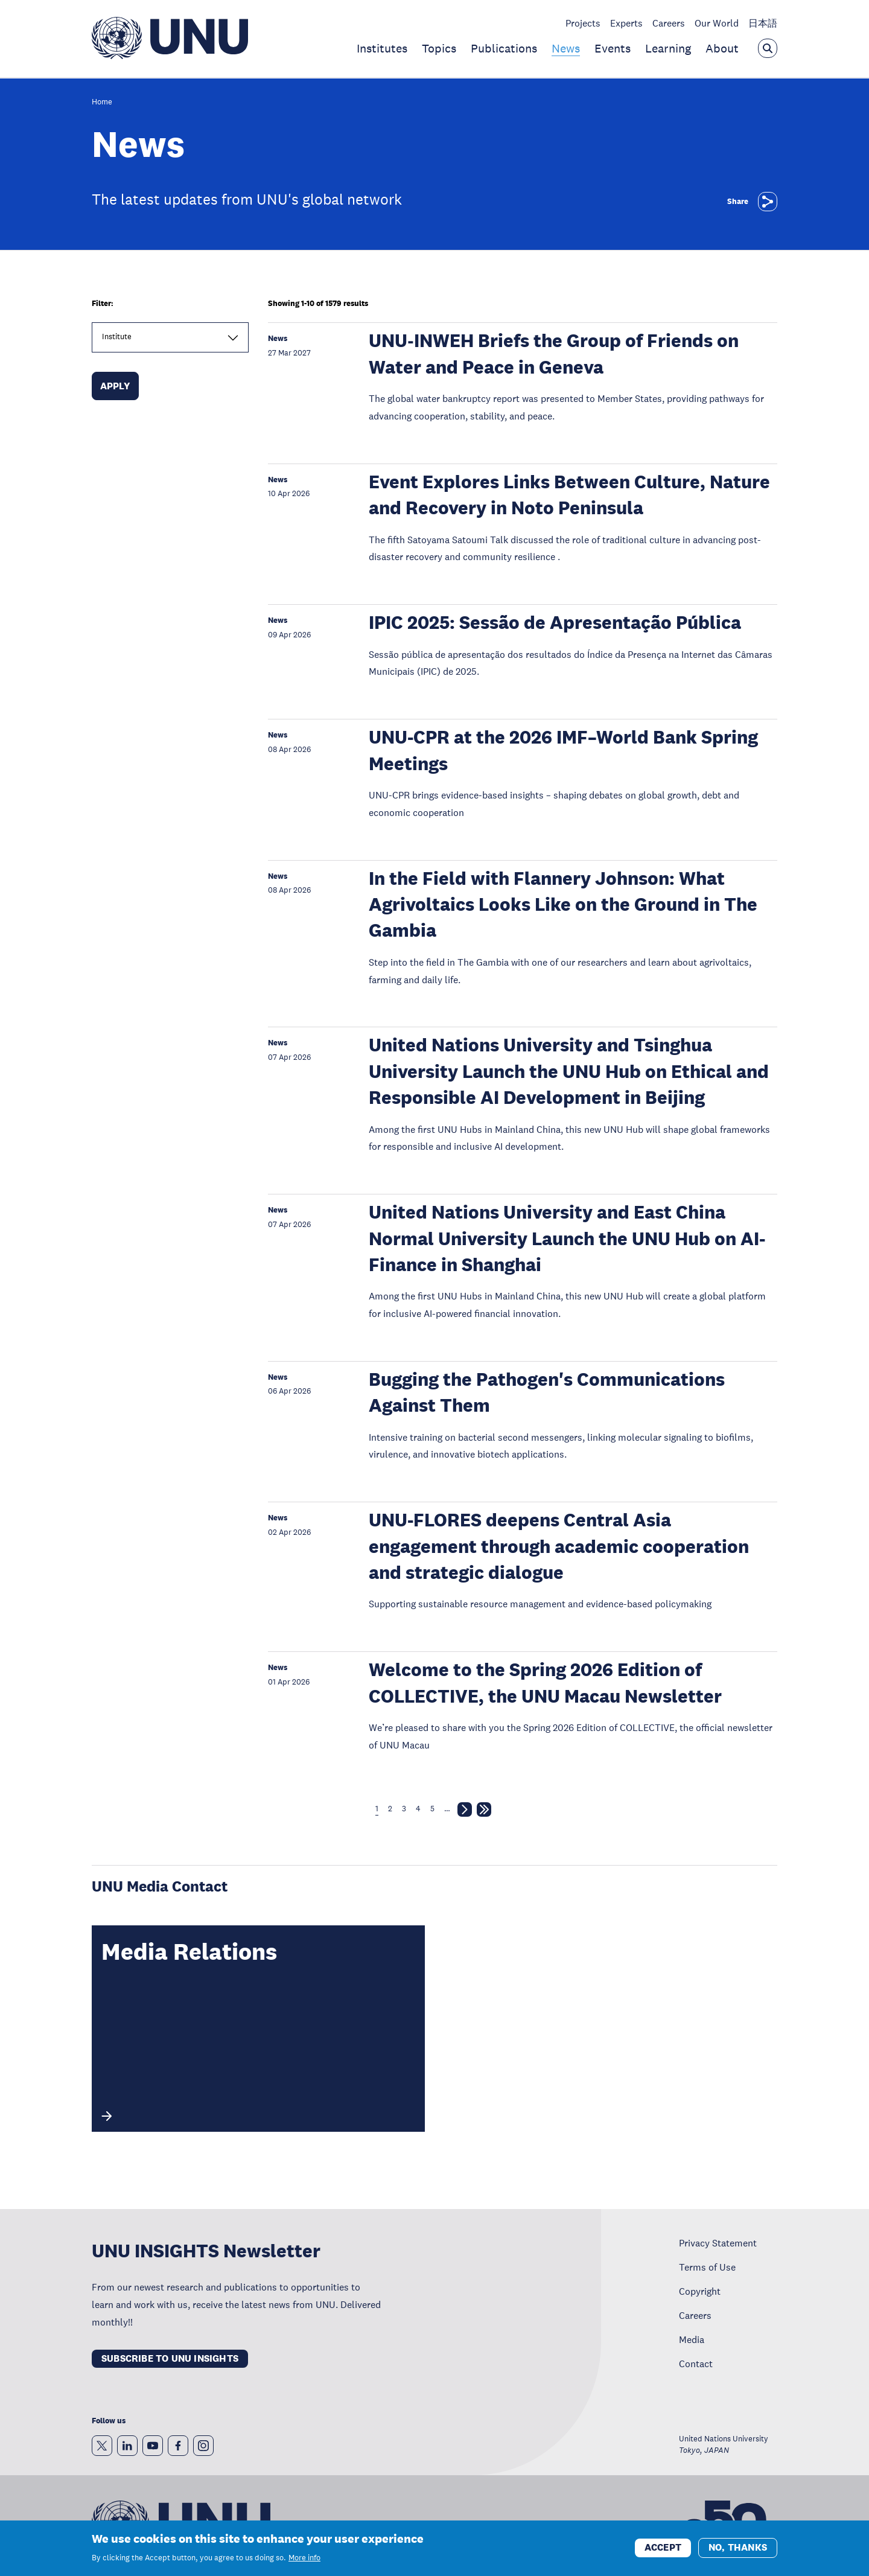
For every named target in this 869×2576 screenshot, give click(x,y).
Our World (717, 23)
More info (304, 2558)
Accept (663, 2547)
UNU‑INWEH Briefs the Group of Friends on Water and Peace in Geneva (553, 354)
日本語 (762, 23)
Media (691, 2339)
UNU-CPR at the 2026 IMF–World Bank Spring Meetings (563, 750)
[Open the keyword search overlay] (767, 48)
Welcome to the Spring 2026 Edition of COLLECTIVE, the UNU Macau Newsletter (545, 1683)
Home (102, 102)
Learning (668, 48)
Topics (439, 48)
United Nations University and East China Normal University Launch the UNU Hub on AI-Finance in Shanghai (567, 1238)
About (722, 48)
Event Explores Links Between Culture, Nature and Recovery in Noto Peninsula (569, 495)
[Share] (767, 201)
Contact (696, 2364)
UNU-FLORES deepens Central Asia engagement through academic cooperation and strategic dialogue (559, 1546)
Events (612, 48)
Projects (582, 23)
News (566, 48)
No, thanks (737, 2547)
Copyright (700, 2291)
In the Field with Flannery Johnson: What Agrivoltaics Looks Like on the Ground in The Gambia (563, 904)
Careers (668, 23)
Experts (626, 23)
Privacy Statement (718, 2243)
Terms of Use (707, 2267)
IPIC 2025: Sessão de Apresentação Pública (555, 622)
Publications (504, 48)
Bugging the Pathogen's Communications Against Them (547, 1392)
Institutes (382, 48)
